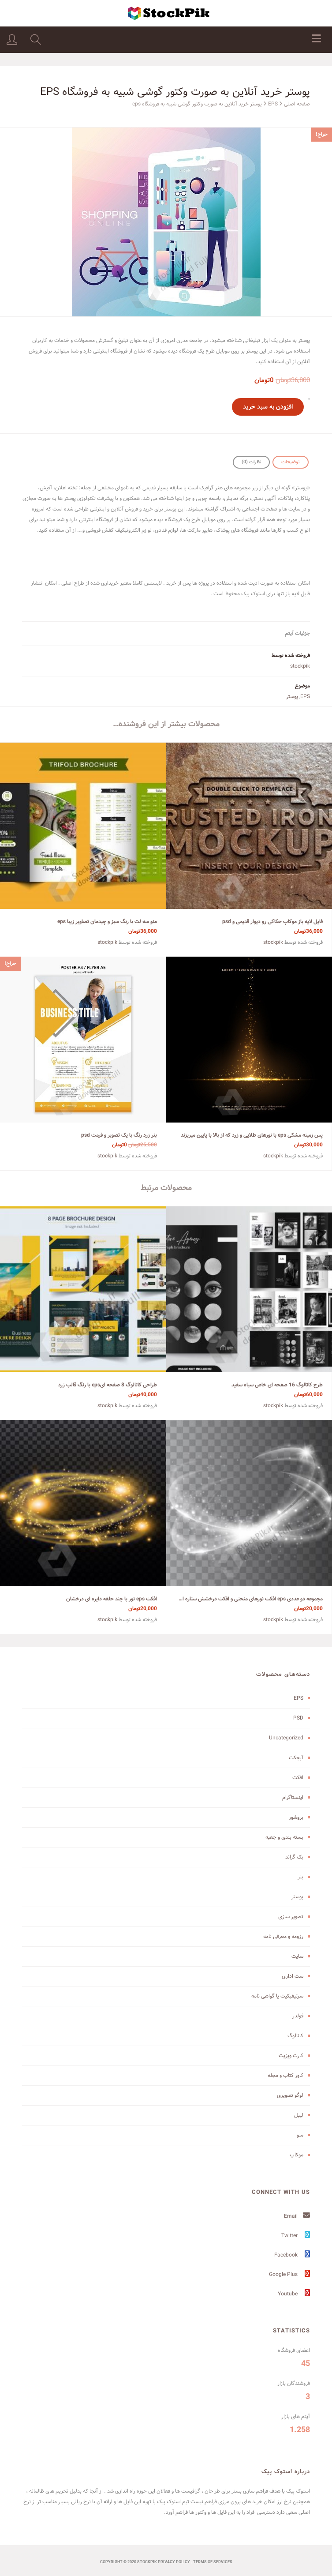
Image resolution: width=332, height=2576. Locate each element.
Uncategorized (286, 1738)
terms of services (212, 2562)
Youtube (294, 2294)
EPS (273, 104)
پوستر (292, 696)
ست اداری (292, 1976)
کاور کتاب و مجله (285, 2075)
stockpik (300, 666)
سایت (297, 1956)
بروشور (296, 1817)
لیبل (298, 2115)
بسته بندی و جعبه (284, 1837)
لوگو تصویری (290, 2095)
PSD (298, 1718)
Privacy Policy (174, 2562)
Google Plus (289, 2274)
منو (300, 2135)
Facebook (292, 2255)
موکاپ (296, 2155)
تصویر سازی (290, 1916)
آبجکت (296, 1758)
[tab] (290, 462)
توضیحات (290, 462)
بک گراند (294, 1857)
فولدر (297, 2016)
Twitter (295, 2235)
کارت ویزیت (291, 2055)
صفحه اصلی (297, 104)
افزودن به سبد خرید (268, 407)
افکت (297, 1777)
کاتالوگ (295, 2036)
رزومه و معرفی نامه (283, 1936)
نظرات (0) (251, 462)
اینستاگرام (292, 1797)
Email (297, 2216)
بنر (300, 1877)
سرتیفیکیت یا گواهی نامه (277, 1996)
